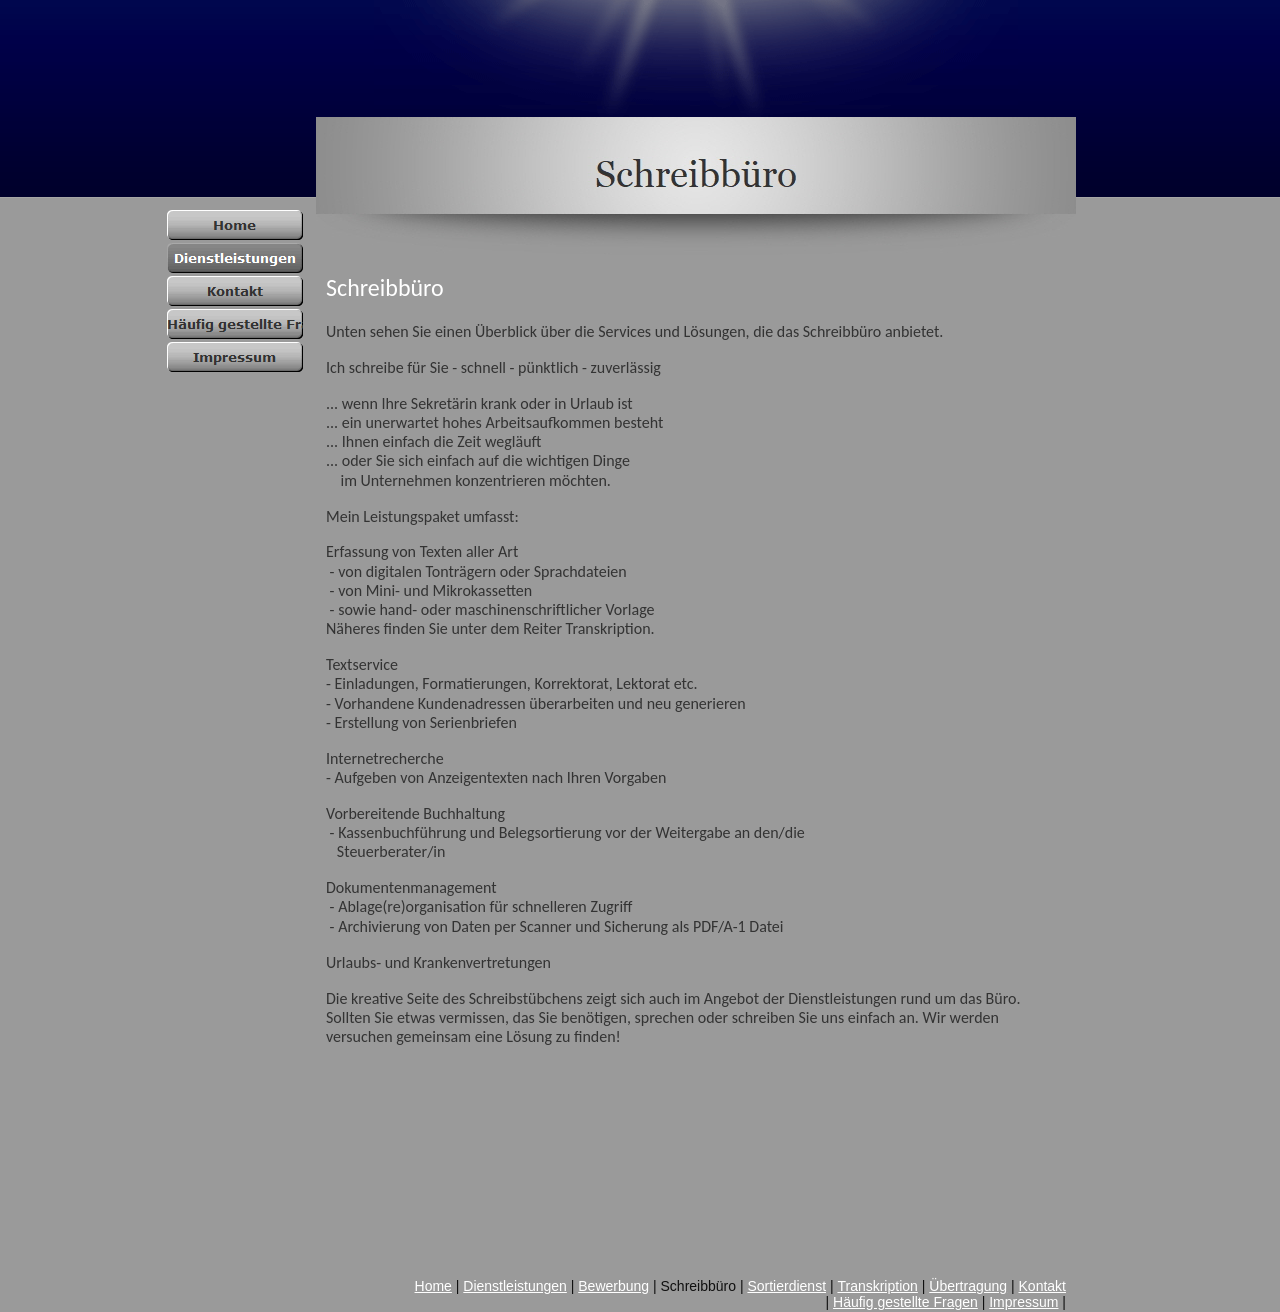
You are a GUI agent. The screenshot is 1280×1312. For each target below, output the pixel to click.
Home (433, 1286)
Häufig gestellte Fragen (905, 1302)
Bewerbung (613, 1286)
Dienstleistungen (515, 1286)
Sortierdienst (786, 1286)
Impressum (1023, 1302)
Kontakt (1042, 1286)
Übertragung (968, 1286)
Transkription (877, 1286)
